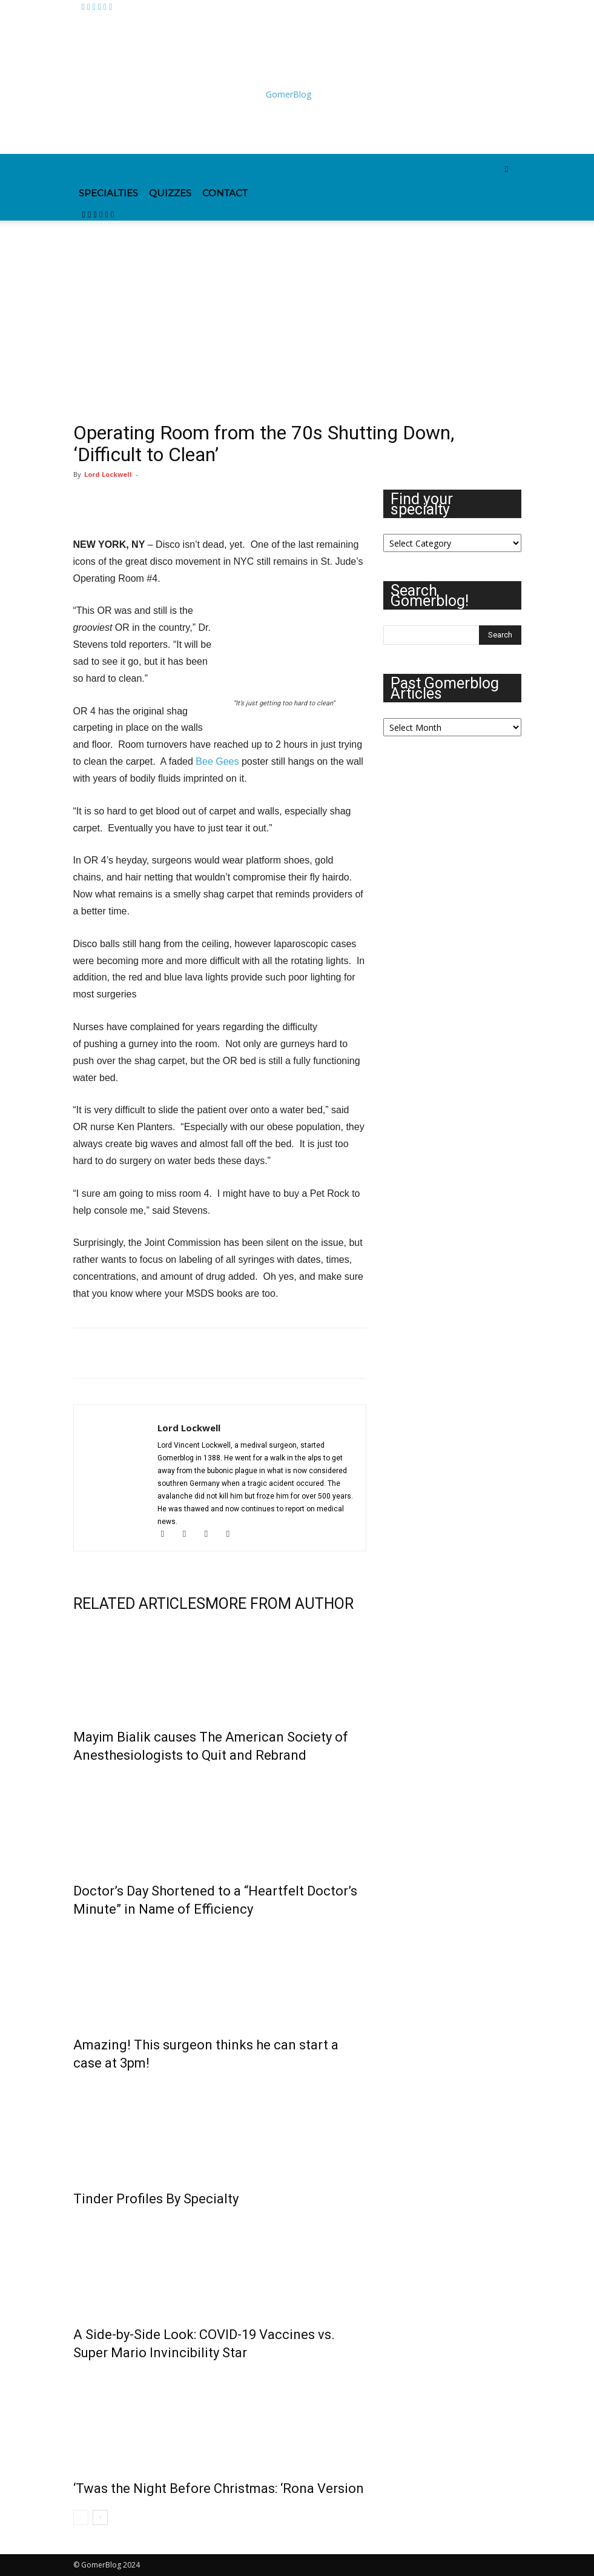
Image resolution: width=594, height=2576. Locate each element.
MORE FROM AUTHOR (279, 1603)
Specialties (108, 193)
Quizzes (170, 193)
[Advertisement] (215, 127)
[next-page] (100, 2517)
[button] (506, 169)
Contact (225, 193)
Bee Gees (217, 761)
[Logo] (132, 172)
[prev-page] (80, 2517)
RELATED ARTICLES (139, 1603)
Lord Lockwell (108, 474)
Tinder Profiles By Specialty (156, 2198)
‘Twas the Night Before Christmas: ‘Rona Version (218, 2488)
